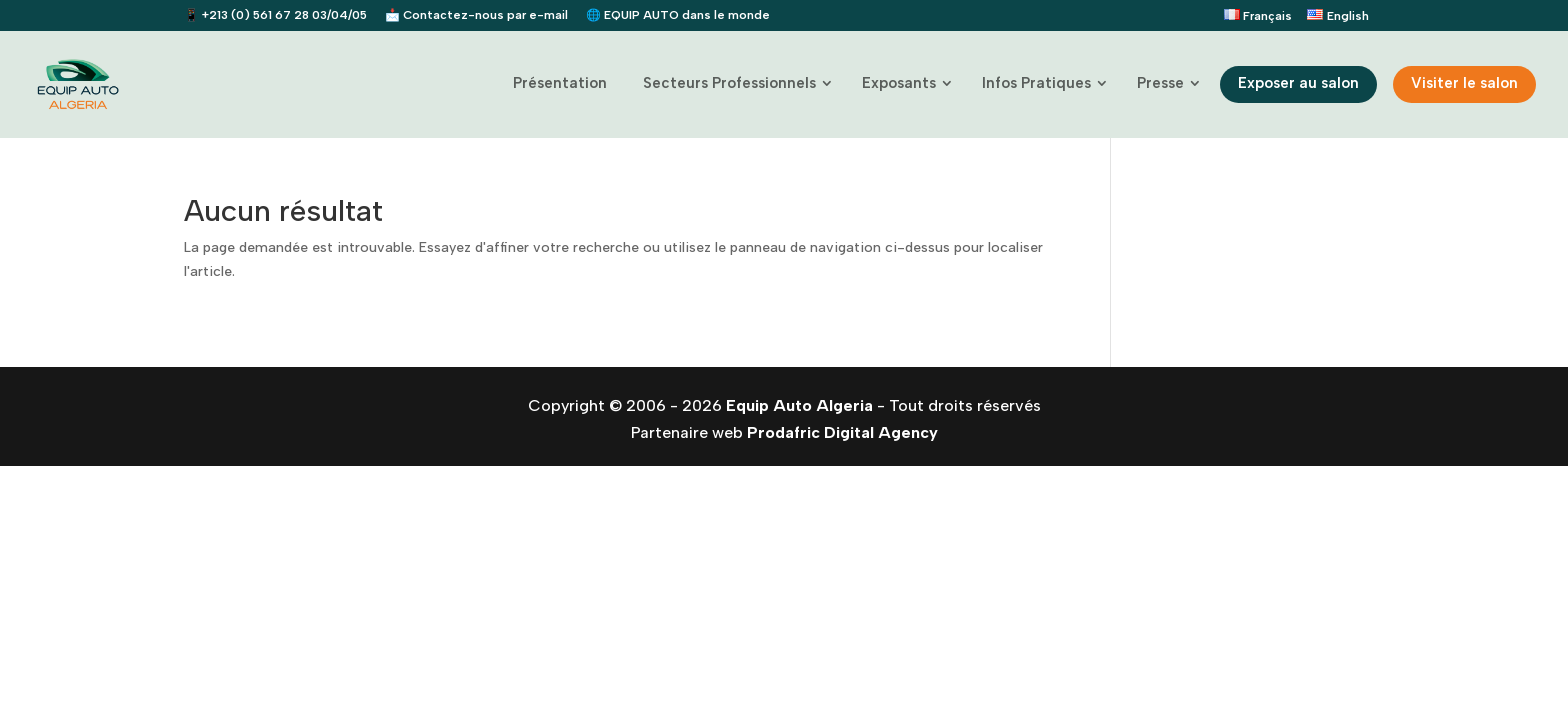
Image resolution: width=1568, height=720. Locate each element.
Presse (1160, 83)
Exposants (899, 83)
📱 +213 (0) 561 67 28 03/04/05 (275, 15)
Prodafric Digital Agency (842, 432)
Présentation (560, 83)
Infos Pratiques (1036, 83)
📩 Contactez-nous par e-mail (476, 15)
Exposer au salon (1298, 83)
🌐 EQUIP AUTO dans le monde (678, 15)
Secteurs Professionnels (729, 83)
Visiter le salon (1464, 83)
